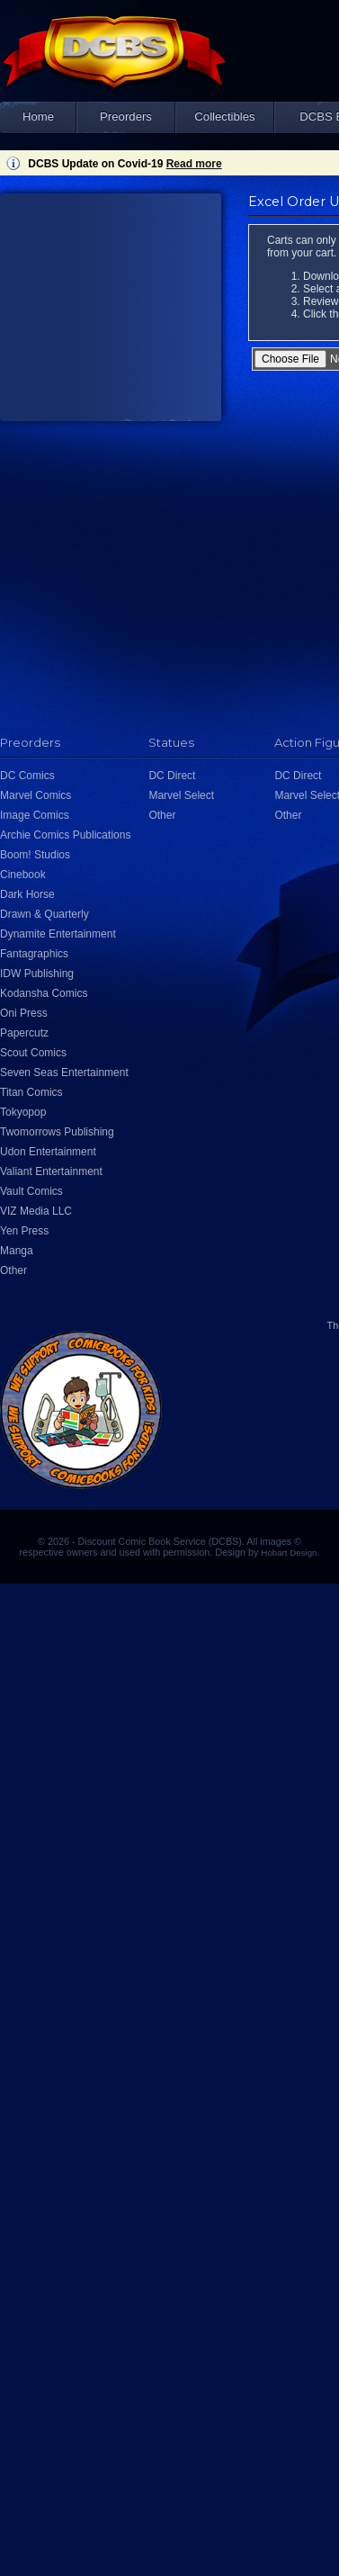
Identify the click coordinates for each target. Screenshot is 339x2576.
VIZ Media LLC (36, 1211)
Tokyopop (23, 1112)
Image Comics (34, 815)
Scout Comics (33, 1052)
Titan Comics (31, 1092)
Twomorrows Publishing (57, 1132)
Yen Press (24, 1231)
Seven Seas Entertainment (64, 1072)
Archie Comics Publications (65, 835)
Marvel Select (181, 795)
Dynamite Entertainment (58, 934)
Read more (194, 163)
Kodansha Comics (43, 993)
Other (13, 1270)
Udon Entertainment (48, 1151)
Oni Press (24, 1013)
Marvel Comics (35, 795)
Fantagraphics (34, 953)
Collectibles (224, 116)
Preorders (126, 116)
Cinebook (23, 874)
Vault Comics (31, 1191)
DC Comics (27, 775)
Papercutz (24, 1033)
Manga (16, 1250)
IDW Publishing (37, 973)
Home (38, 116)
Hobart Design (289, 1552)
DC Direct (171, 775)
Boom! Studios (35, 854)
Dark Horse (27, 894)
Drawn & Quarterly (44, 914)
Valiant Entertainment (51, 1171)
